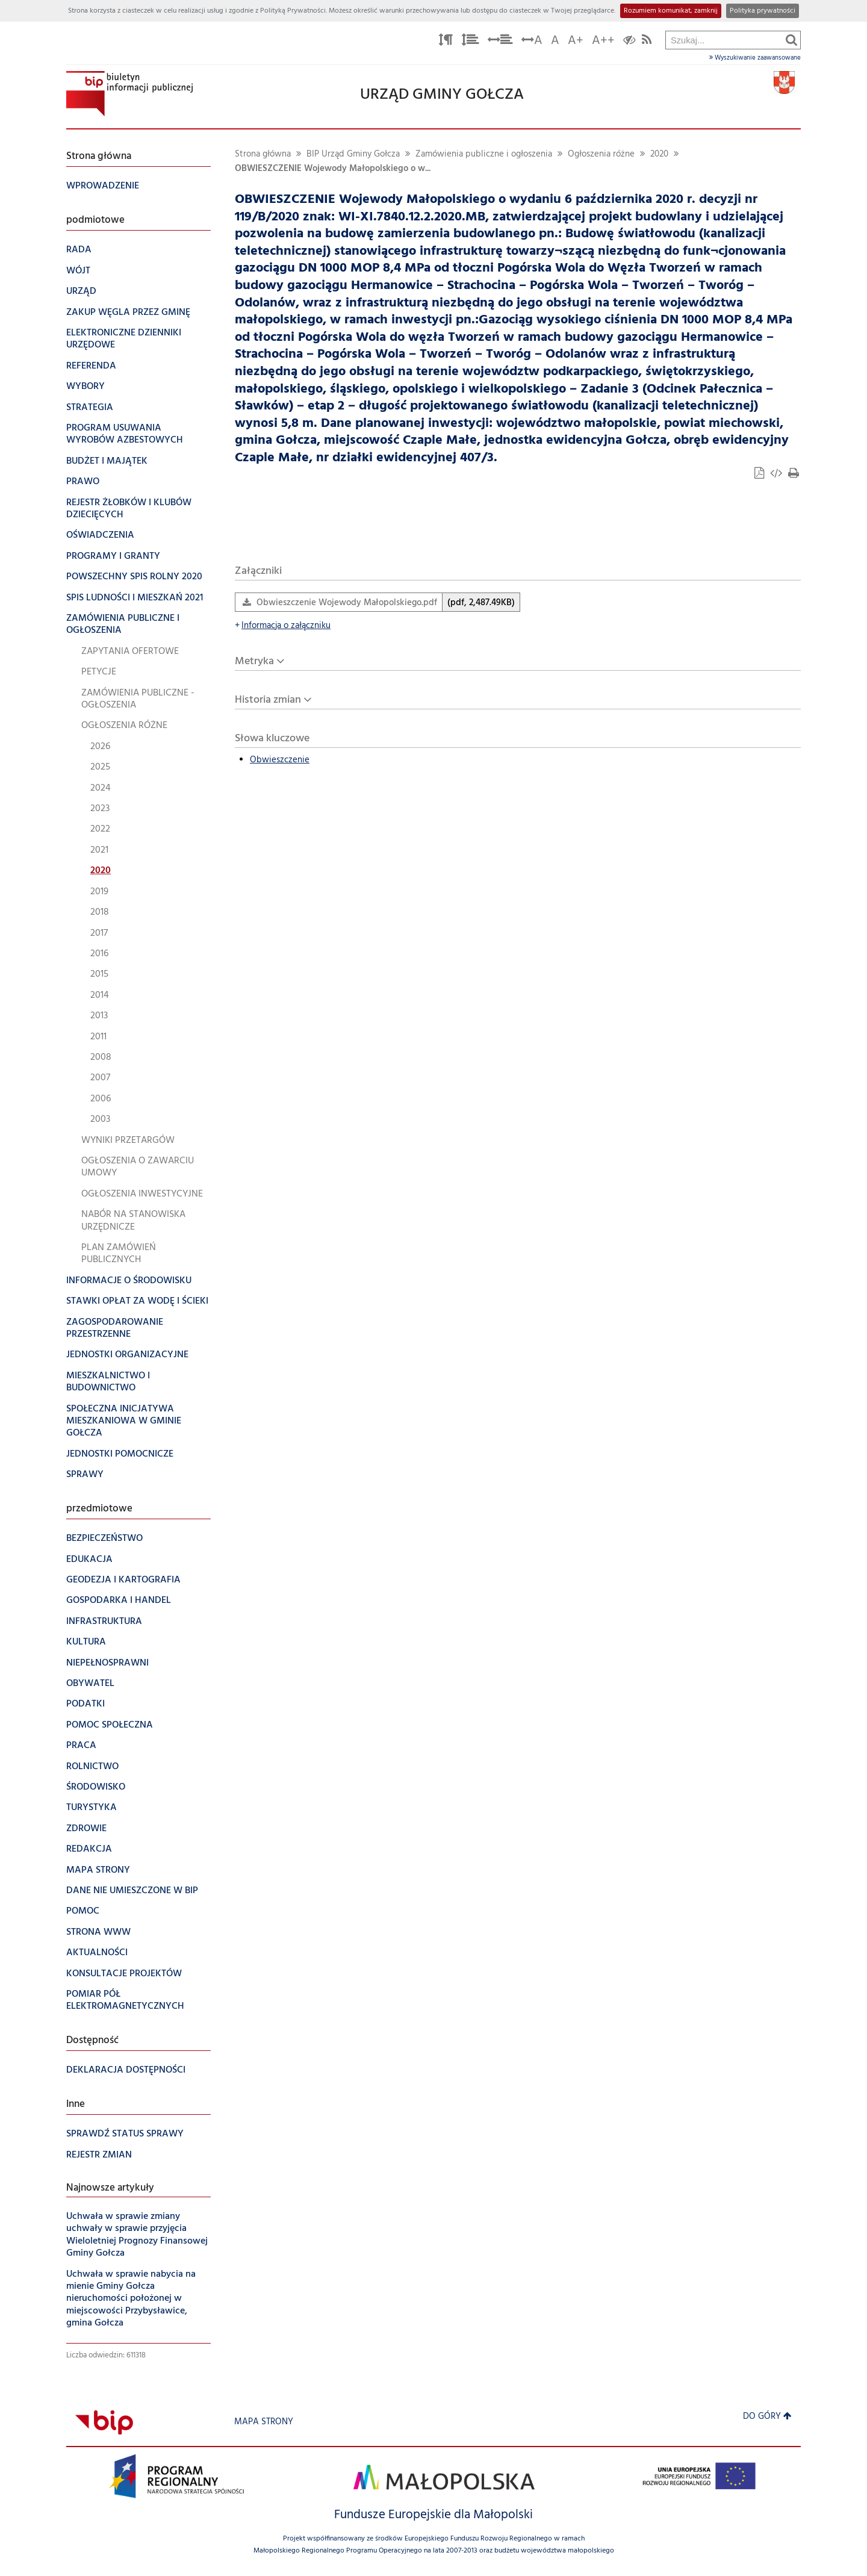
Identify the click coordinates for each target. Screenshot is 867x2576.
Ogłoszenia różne (601, 154)
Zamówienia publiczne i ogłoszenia (483, 154)
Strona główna (263, 154)
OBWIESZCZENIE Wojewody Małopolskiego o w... (332, 169)
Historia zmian (268, 700)
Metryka (254, 661)
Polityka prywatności (762, 11)
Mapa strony (263, 2422)
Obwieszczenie (279, 760)
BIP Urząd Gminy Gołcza (353, 154)
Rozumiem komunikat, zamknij (671, 11)
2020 (659, 154)
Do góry (767, 2417)
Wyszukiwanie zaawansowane (755, 57)
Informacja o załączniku (283, 626)
